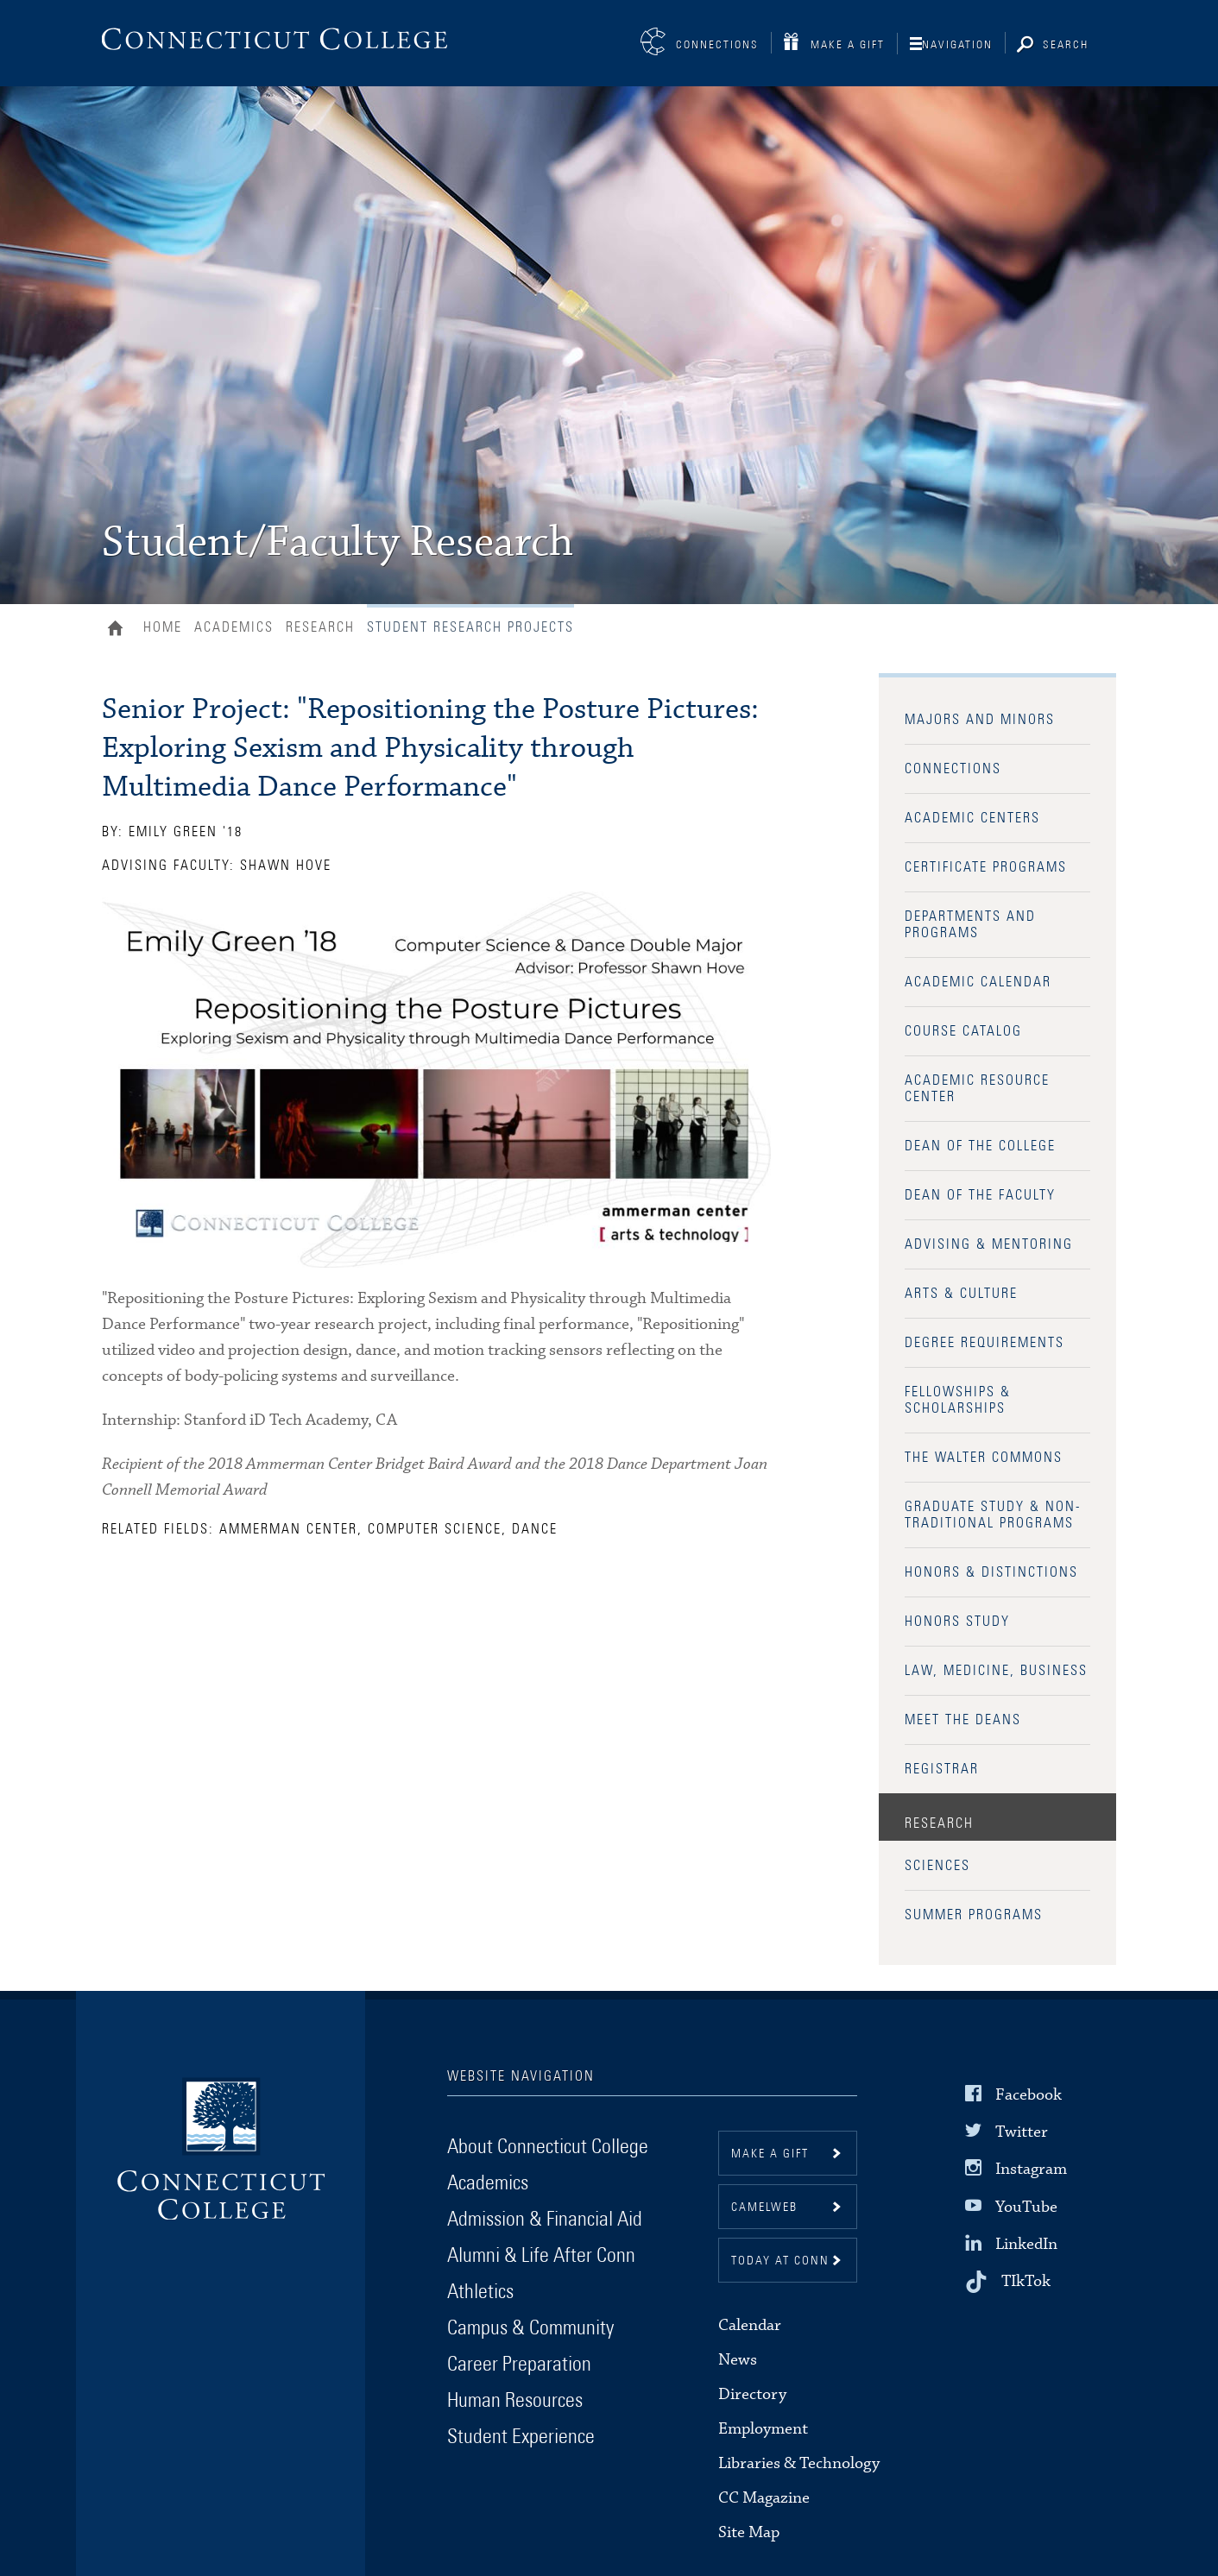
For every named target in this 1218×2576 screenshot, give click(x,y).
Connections (717, 45)
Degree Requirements (984, 1343)
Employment (763, 2429)
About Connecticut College (547, 2147)
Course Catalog (963, 1031)
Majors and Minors (980, 720)
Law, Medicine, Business (996, 1671)
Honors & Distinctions (991, 1572)
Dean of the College (980, 1146)
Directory (752, 2394)
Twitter (1021, 2132)
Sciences (937, 1866)
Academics (234, 627)
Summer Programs (974, 1915)
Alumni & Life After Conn (541, 2255)
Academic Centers (972, 818)
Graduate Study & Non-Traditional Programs (993, 1515)
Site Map (748, 2532)
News (737, 2360)
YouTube (1026, 2206)
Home (119, 630)
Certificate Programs (986, 867)
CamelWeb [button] (764, 2207)
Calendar (749, 2325)
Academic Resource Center (977, 1089)
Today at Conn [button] (780, 2261)
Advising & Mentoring (989, 1244)
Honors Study (957, 1621)
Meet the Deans (963, 1720)
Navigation (957, 45)
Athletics (480, 2292)
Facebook (1028, 2095)
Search (1066, 45)
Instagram (1031, 2169)
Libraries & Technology (799, 2463)
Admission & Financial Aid (544, 2219)
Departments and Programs (970, 925)
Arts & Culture (961, 1294)
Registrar (942, 1769)
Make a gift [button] (770, 2154)
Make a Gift (848, 45)
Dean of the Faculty (980, 1195)
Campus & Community (530, 2328)
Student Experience (521, 2437)
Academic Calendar (978, 982)
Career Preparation (519, 2364)
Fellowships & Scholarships (958, 1400)
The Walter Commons (984, 1457)
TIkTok (1026, 2281)
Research (320, 627)
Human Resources (515, 2400)
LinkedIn (1026, 2244)
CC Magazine (764, 2498)
